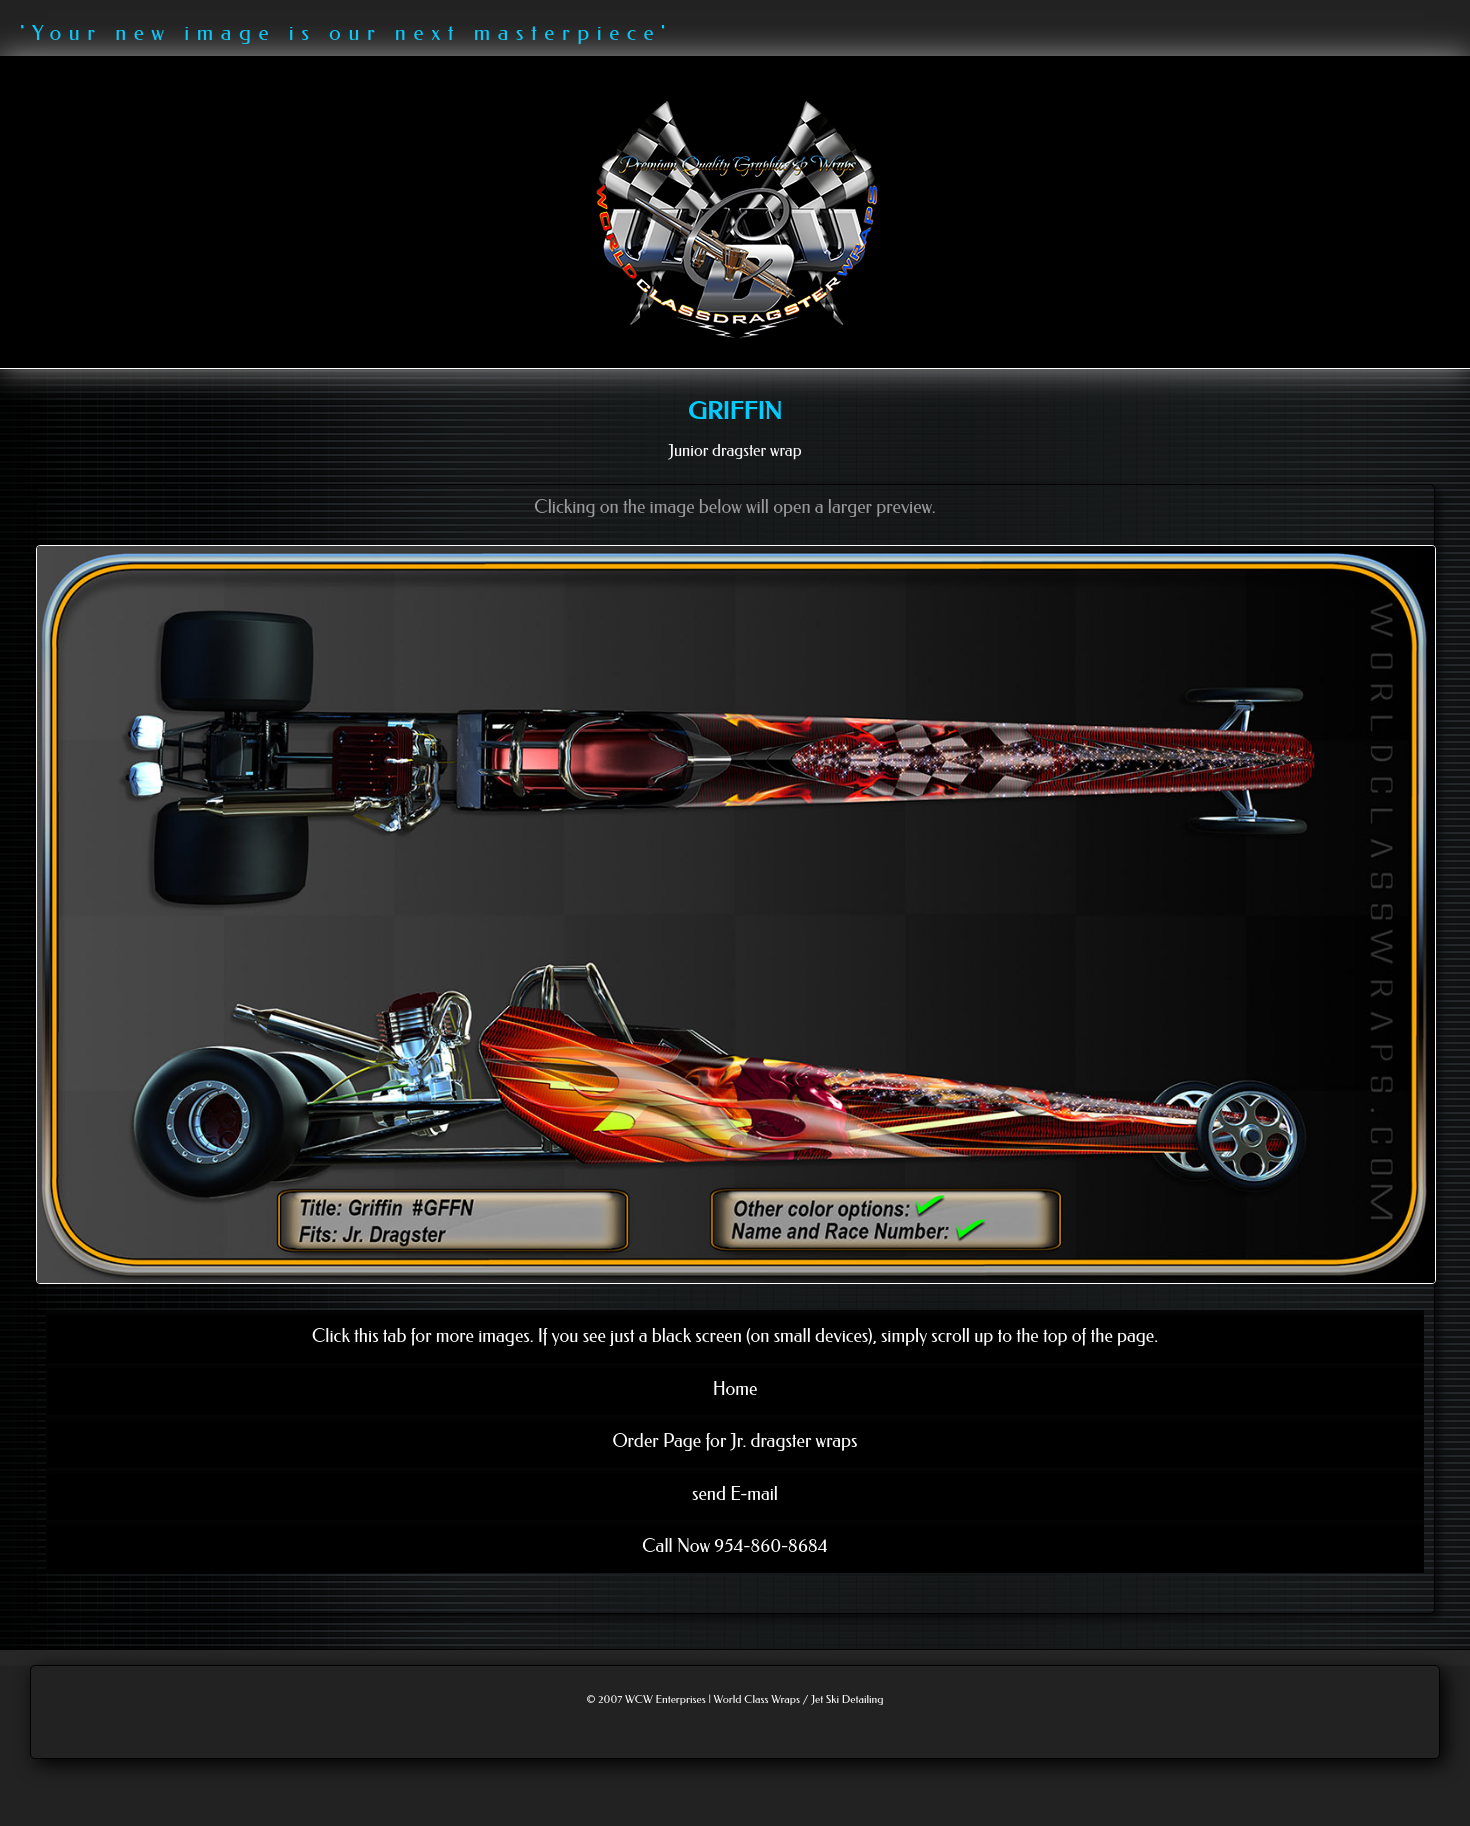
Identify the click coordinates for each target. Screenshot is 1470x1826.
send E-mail (735, 1494)
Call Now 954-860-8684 (735, 1546)
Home (735, 1389)
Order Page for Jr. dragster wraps (734, 1441)
